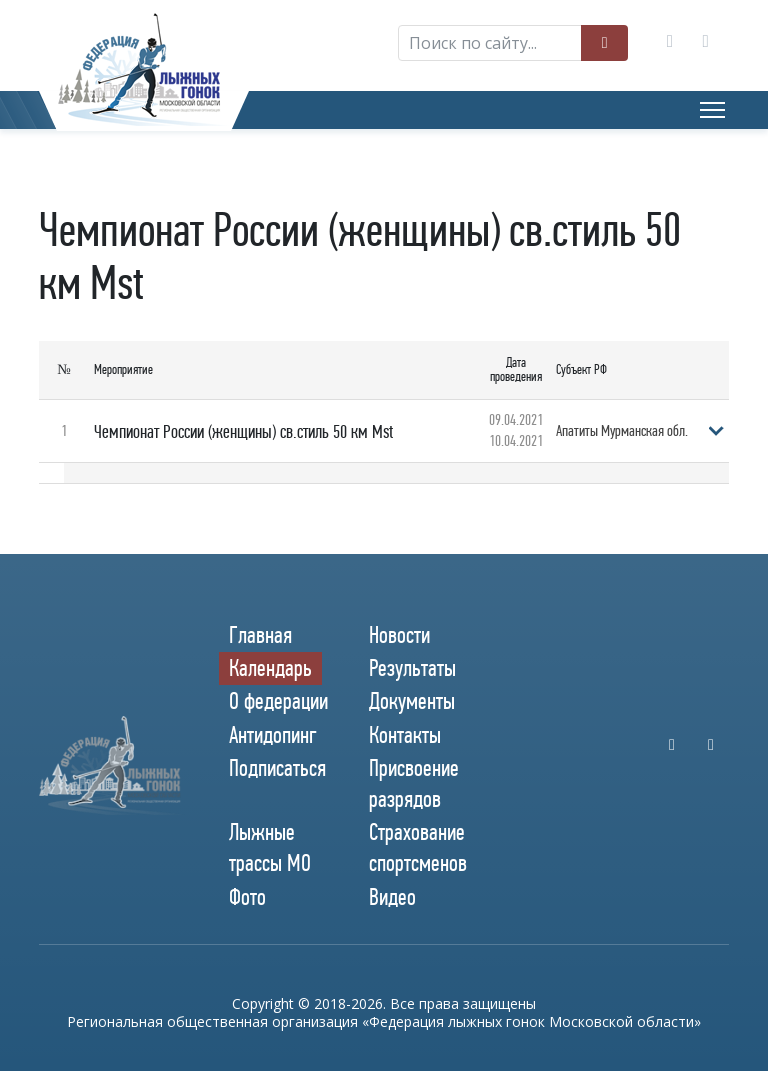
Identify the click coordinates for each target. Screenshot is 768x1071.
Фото (247, 897)
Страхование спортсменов (418, 847)
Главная (260, 635)
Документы (412, 701)
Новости (399, 635)
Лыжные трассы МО (270, 847)
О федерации (278, 701)
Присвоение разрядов (414, 783)
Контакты (405, 735)
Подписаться (277, 768)
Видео (392, 897)
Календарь (270, 668)
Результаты (412, 668)
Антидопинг (273, 735)
